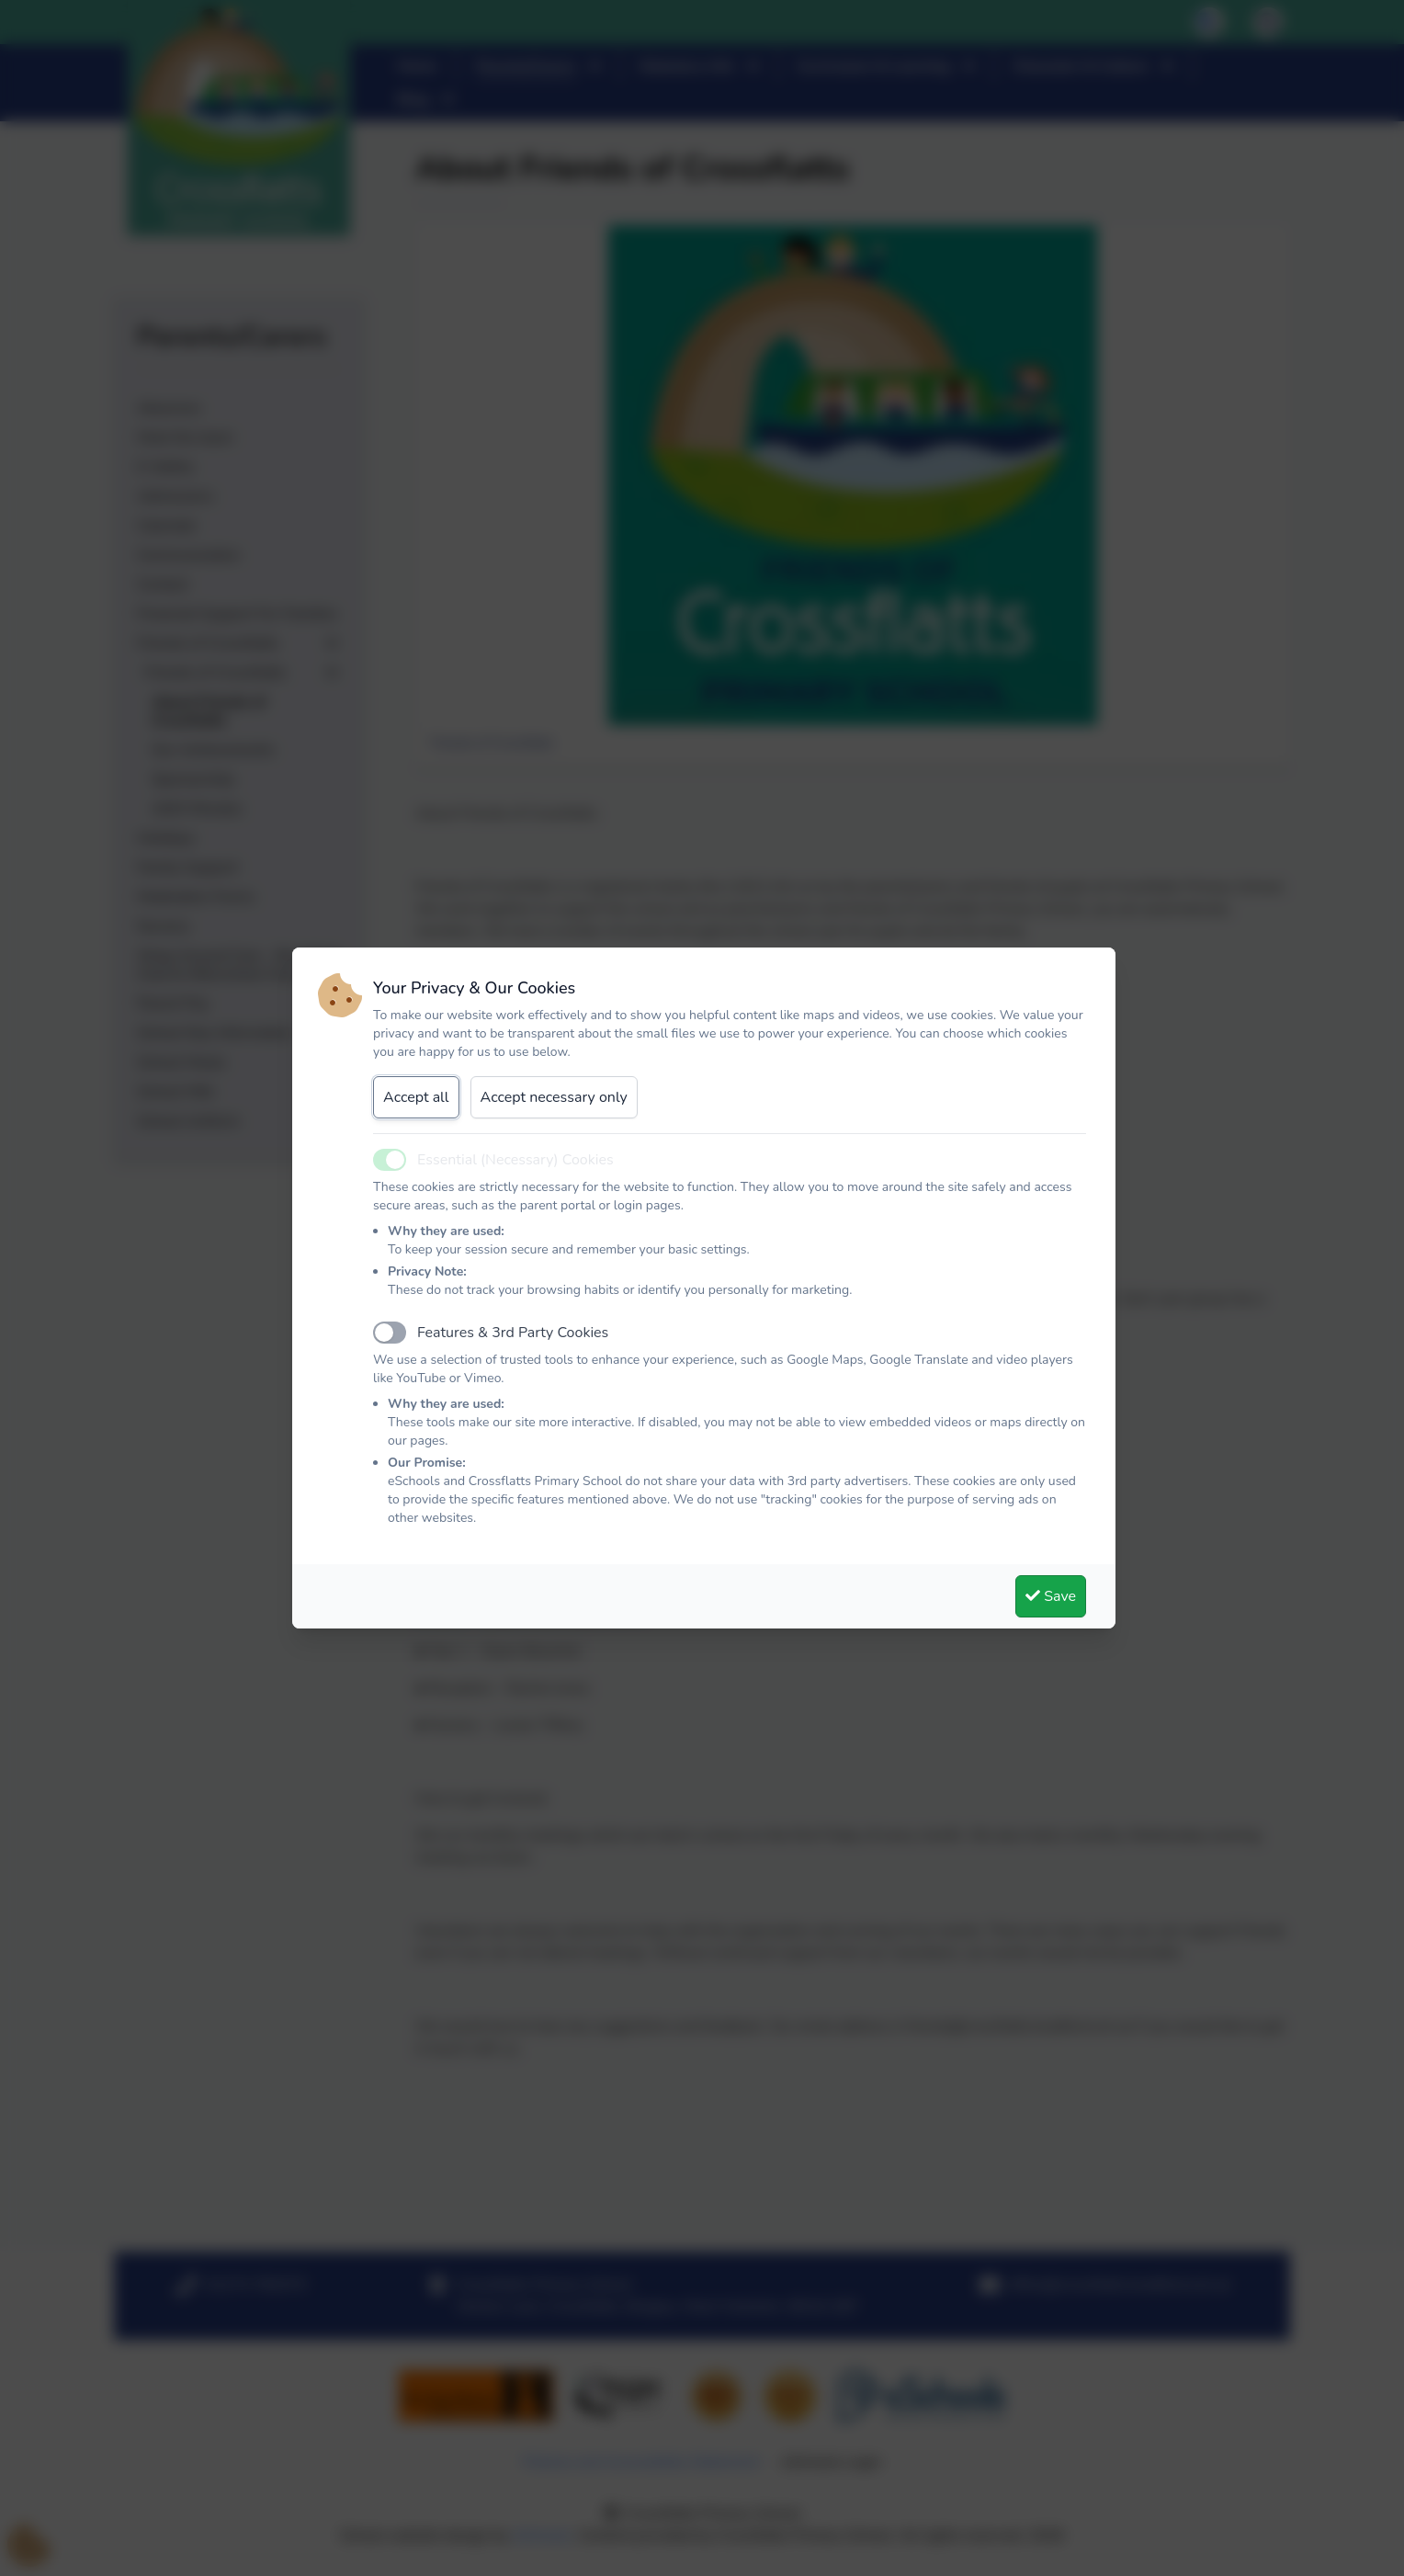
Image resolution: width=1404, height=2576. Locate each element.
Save (1050, 1596)
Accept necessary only (554, 1097)
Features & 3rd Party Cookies (512, 1332)
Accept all (416, 1097)
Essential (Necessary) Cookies (515, 1160)
